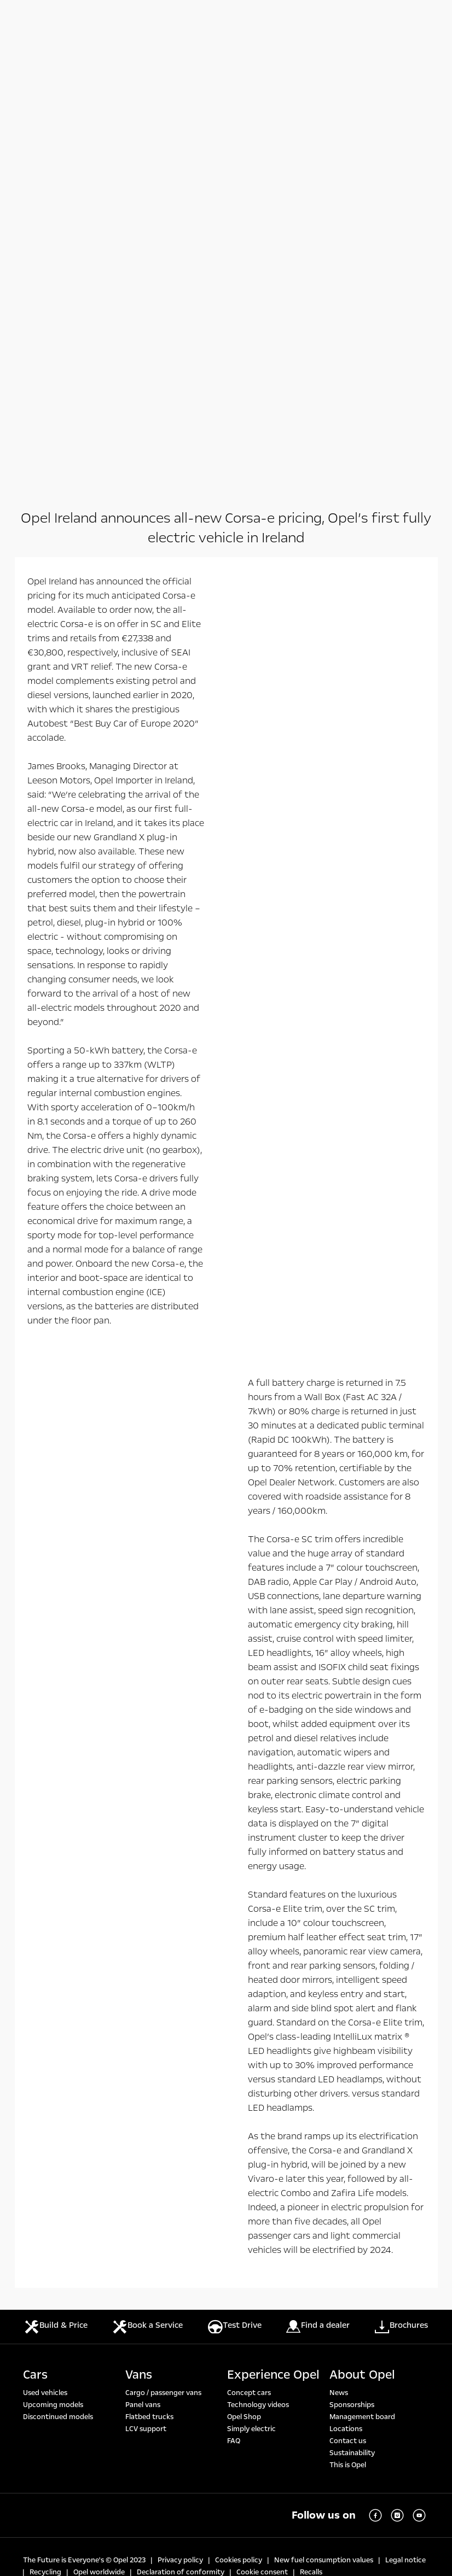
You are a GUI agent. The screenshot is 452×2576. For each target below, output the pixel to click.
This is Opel (347, 2026)
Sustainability (352, 2014)
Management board (362, 1978)
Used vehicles (45, 1954)
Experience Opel (273, 1936)
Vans (138, 1936)
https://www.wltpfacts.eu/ (243, 2291)
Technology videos (258, 1966)
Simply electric (251, 1990)
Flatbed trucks (149, 1978)
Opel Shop (244, 1978)
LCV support (145, 1990)
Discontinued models (58, 1978)
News (338, 1954)
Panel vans (142, 1966)
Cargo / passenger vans (163, 1954)
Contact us (347, 2002)
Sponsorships (351, 1966)
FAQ (233, 2002)
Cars (35, 1936)
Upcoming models (53, 1966)
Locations (345, 1990)
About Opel (362, 1936)
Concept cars (249, 1954)
